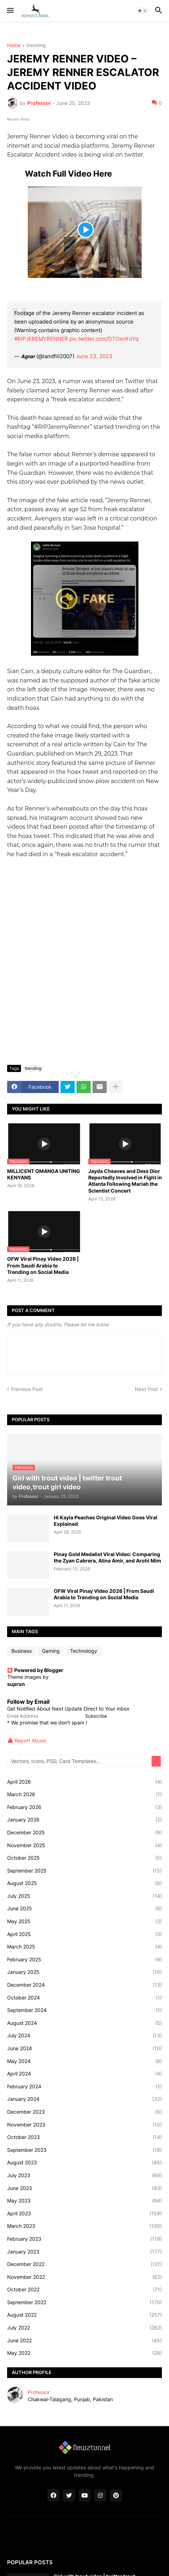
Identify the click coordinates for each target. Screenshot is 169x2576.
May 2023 (84, 2200)
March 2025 (84, 1946)
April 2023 (84, 2213)
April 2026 (84, 1781)
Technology (83, 1651)
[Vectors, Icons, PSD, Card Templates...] (80, 1761)
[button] (10, 11)
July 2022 (84, 2327)
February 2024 (84, 2086)
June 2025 (84, 1908)
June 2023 (84, 2188)
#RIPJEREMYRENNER (41, 338)
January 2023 (84, 2251)
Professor (39, 2392)
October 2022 (84, 2289)
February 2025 (84, 1959)
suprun (16, 1684)
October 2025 (84, 1857)
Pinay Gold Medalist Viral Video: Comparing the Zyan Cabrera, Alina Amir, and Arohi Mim (107, 1557)
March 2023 (84, 2226)
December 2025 (84, 1832)
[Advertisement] (84, 971)
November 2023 (84, 2124)
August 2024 (84, 2023)
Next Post (146, 1389)
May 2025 (84, 1921)
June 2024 (84, 2048)
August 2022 (84, 2314)
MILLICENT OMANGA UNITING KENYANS (43, 1174)
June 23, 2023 (94, 356)
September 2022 (84, 2302)
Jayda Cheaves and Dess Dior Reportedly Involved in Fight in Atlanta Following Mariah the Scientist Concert (125, 1181)
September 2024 (84, 2010)
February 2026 (84, 1807)
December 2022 (84, 2264)
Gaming (51, 1651)
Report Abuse (30, 1740)
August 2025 (84, 1883)
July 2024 (84, 2035)
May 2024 (84, 2061)
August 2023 (84, 2162)
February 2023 (84, 2238)
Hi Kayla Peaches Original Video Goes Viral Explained (105, 1520)
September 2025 (84, 1870)
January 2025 (84, 1972)
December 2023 (84, 2111)
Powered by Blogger (35, 1670)
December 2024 (84, 1984)
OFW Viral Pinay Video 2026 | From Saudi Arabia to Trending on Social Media (43, 1265)
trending (36, 45)
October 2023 (84, 2137)
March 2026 (84, 1794)
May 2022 (84, 2353)
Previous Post (27, 1389)
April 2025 (84, 1934)
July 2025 (84, 1896)
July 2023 (84, 2175)
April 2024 (84, 2073)
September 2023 (84, 2150)
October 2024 (84, 1997)
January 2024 (84, 2099)
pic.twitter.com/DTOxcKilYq (103, 338)
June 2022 (84, 2340)
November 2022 (84, 2277)
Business (21, 1651)
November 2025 (84, 1845)
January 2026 (84, 1819)
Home (14, 45)
